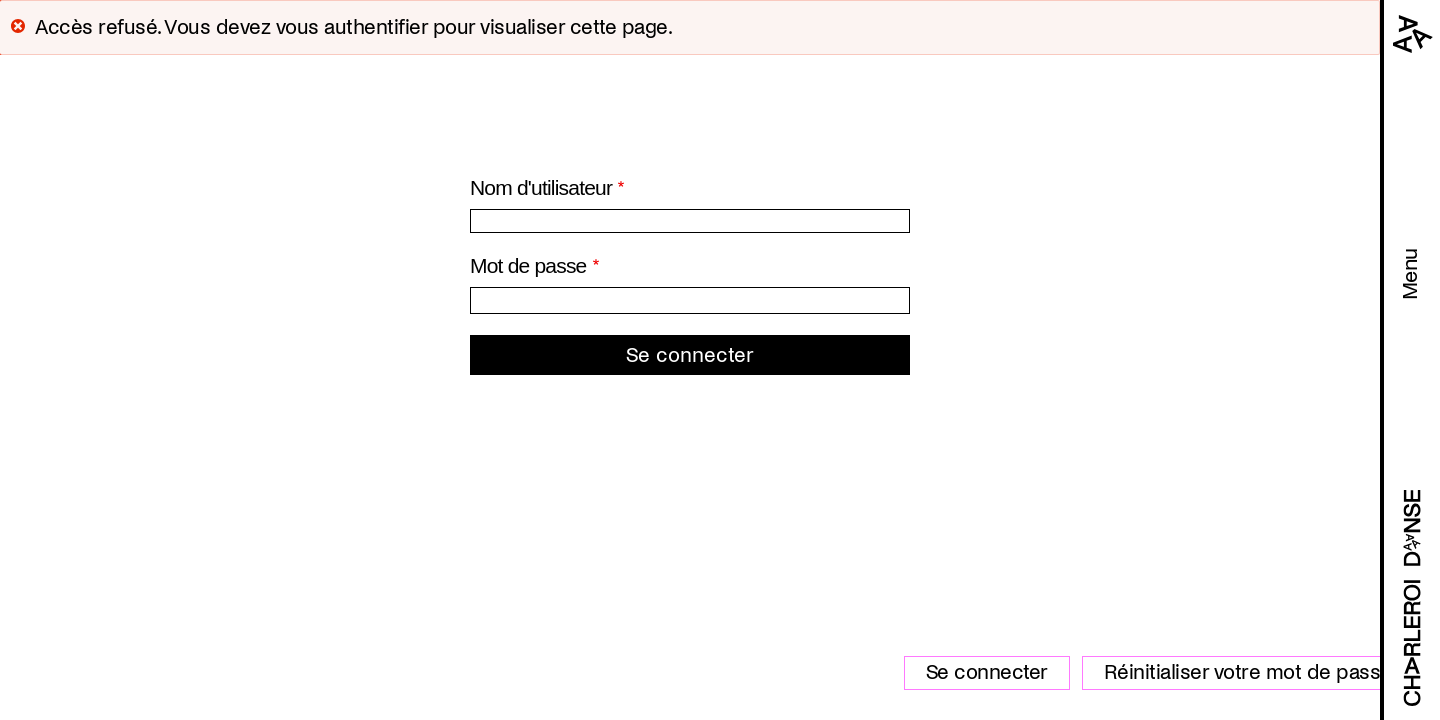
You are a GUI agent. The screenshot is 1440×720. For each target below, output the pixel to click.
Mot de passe (528, 265)
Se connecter (987, 672)
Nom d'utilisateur (541, 187)
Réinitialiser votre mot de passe (1248, 672)
